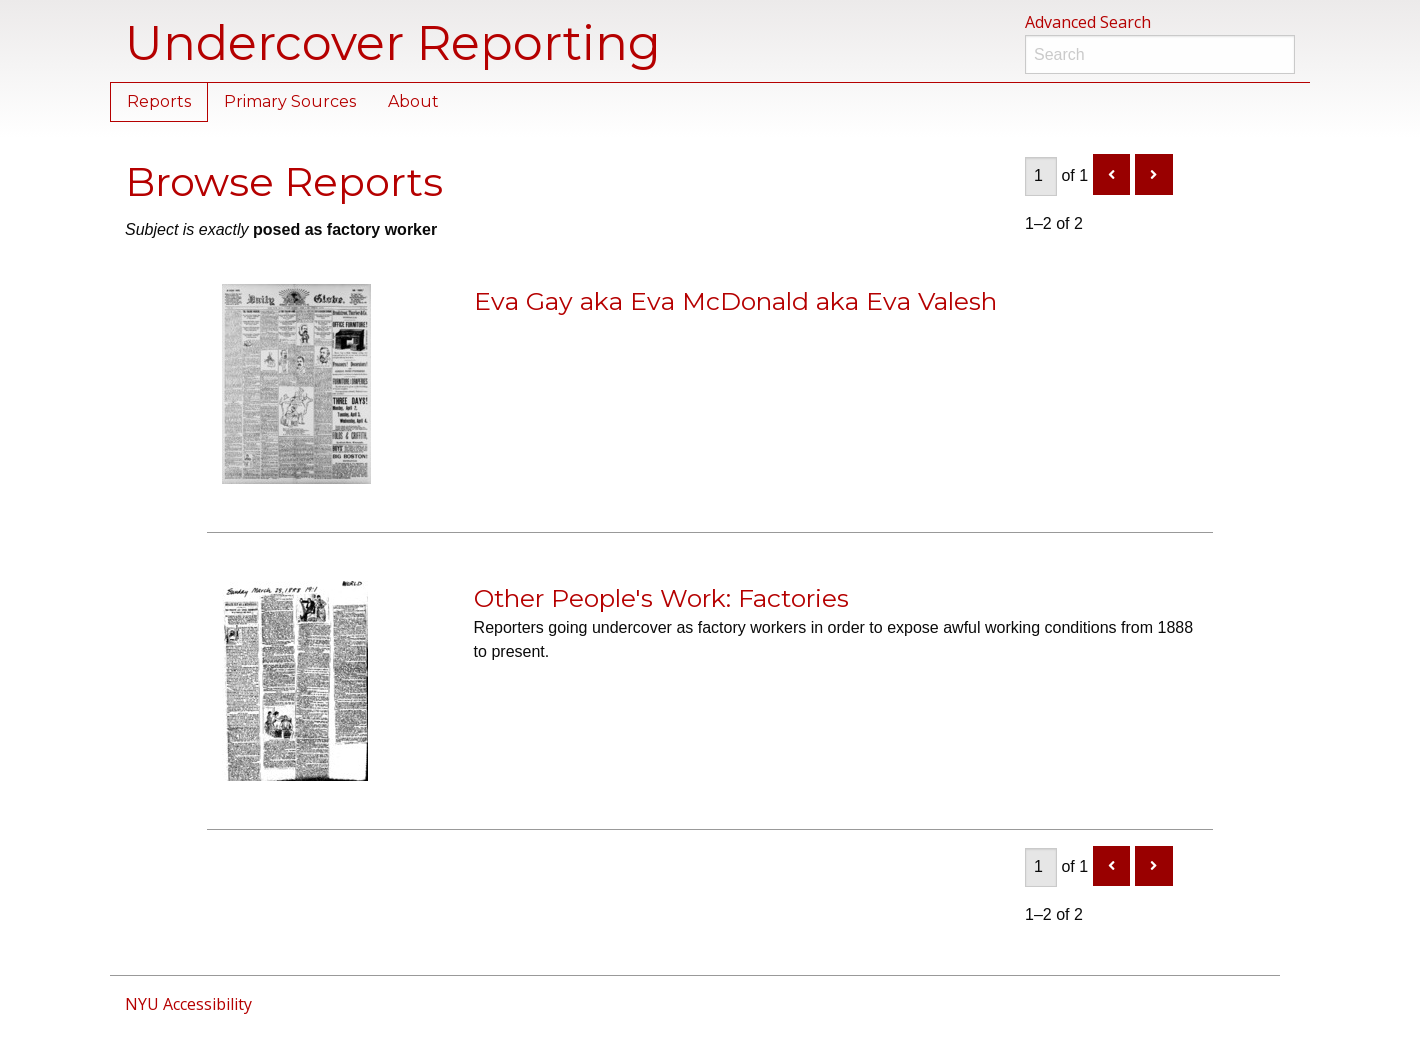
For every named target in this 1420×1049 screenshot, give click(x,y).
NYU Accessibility (188, 1004)
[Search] (1160, 54)
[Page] (1041, 176)
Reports (159, 101)
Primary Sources (290, 101)
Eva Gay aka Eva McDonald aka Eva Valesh (735, 301)
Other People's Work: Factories (661, 598)
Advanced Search (1088, 22)
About (413, 101)
